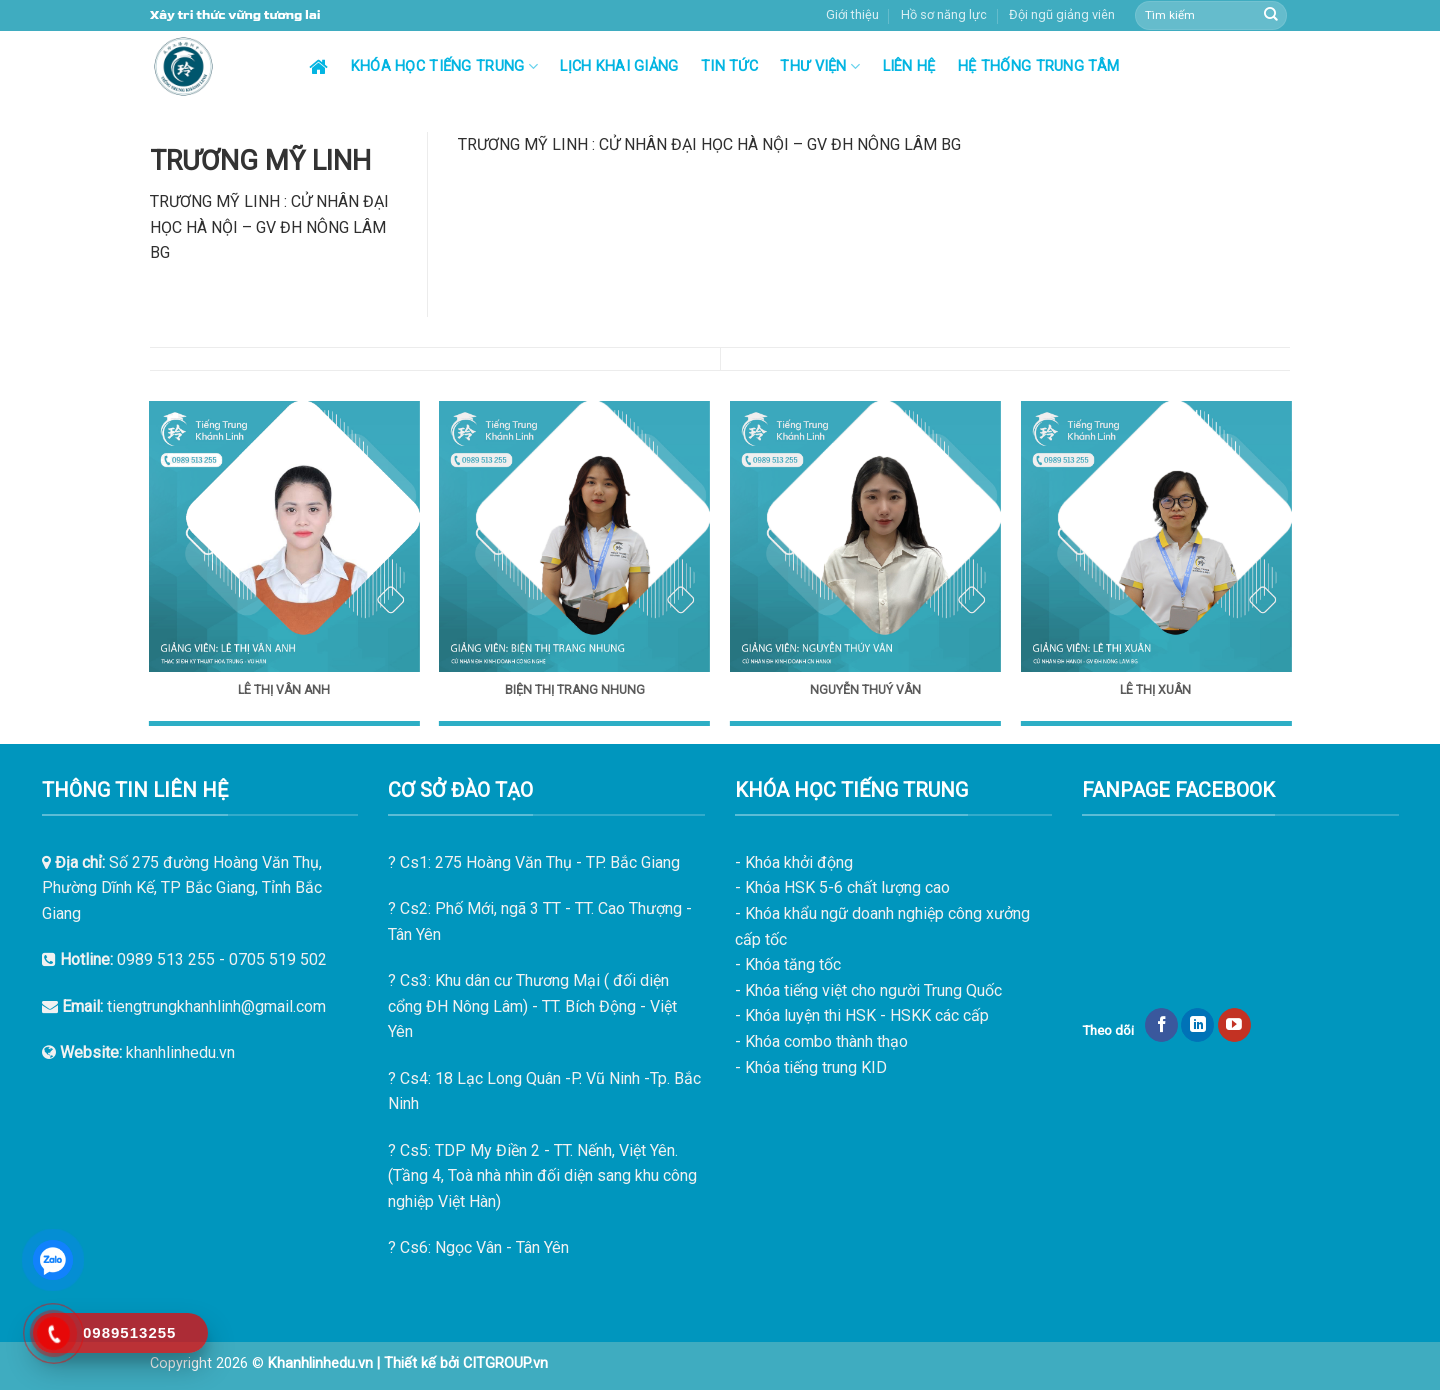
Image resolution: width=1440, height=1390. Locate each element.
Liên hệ (909, 66)
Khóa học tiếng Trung (444, 66)
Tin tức (729, 66)
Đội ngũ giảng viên (1062, 14)
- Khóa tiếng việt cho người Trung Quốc (868, 990)
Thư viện (820, 66)
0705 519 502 (278, 959)
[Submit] (1271, 16)
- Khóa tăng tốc (788, 964)
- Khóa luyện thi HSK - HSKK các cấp (862, 1015)
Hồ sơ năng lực (944, 14)
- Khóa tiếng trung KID (811, 1067)
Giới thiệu (852, 14)
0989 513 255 (166, 959)
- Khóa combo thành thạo (821, 1041)
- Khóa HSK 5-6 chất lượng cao (842, 887)
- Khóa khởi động (794, 862)
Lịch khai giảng (619, 66)
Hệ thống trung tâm (1038, 66)
